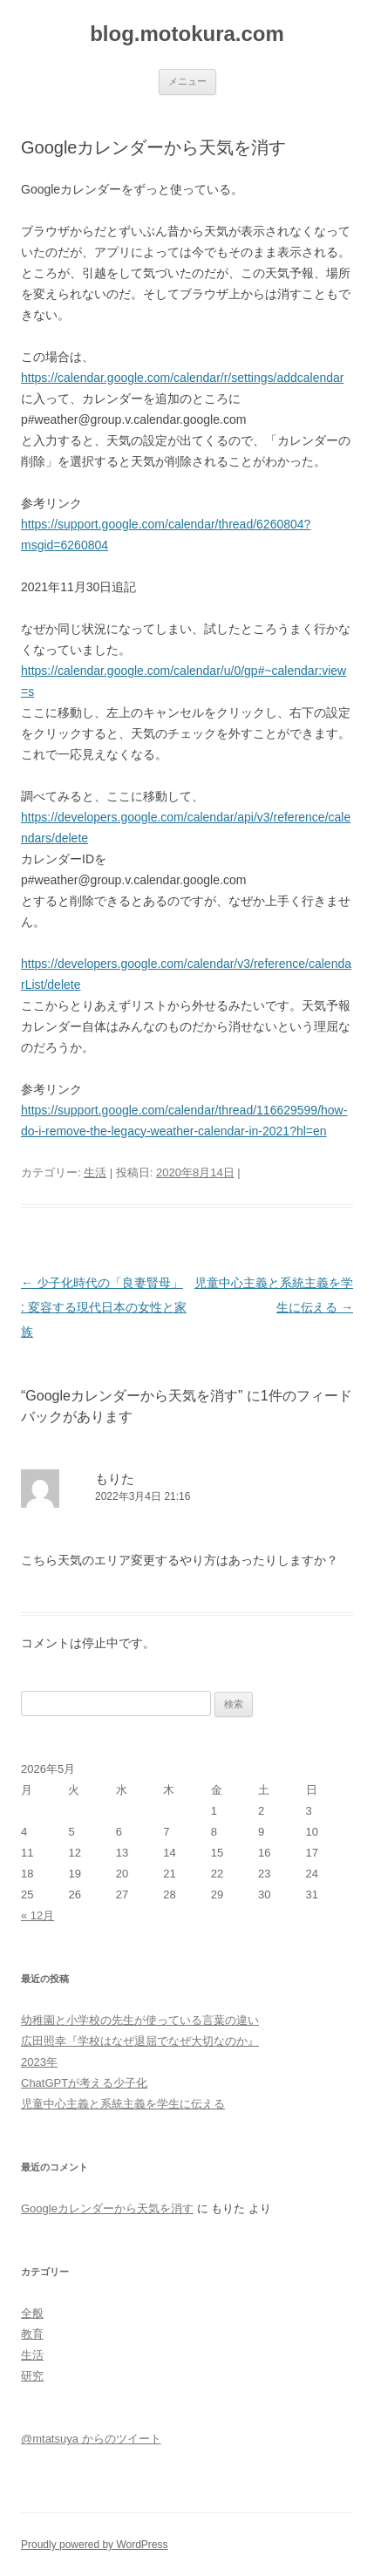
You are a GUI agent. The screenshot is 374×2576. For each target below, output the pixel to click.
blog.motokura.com (187, 33)
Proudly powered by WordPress (94, 2545)
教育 (32, 2334)
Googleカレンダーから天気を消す (107, 2208)
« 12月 (37, 1915)
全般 (32, 2313)
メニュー (187, 81)
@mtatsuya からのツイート (91, 2438)
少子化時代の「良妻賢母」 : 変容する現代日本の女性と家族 (104, 1307)
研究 (32, 2375)
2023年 (39, 2061)
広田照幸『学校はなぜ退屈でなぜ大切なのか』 (140, 2041)
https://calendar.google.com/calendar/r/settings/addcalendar (182, 378)
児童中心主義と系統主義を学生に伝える (123, 2103)
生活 (95, 1172)
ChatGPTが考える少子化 (84, 2082)
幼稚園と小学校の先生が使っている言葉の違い (140, 2020)
